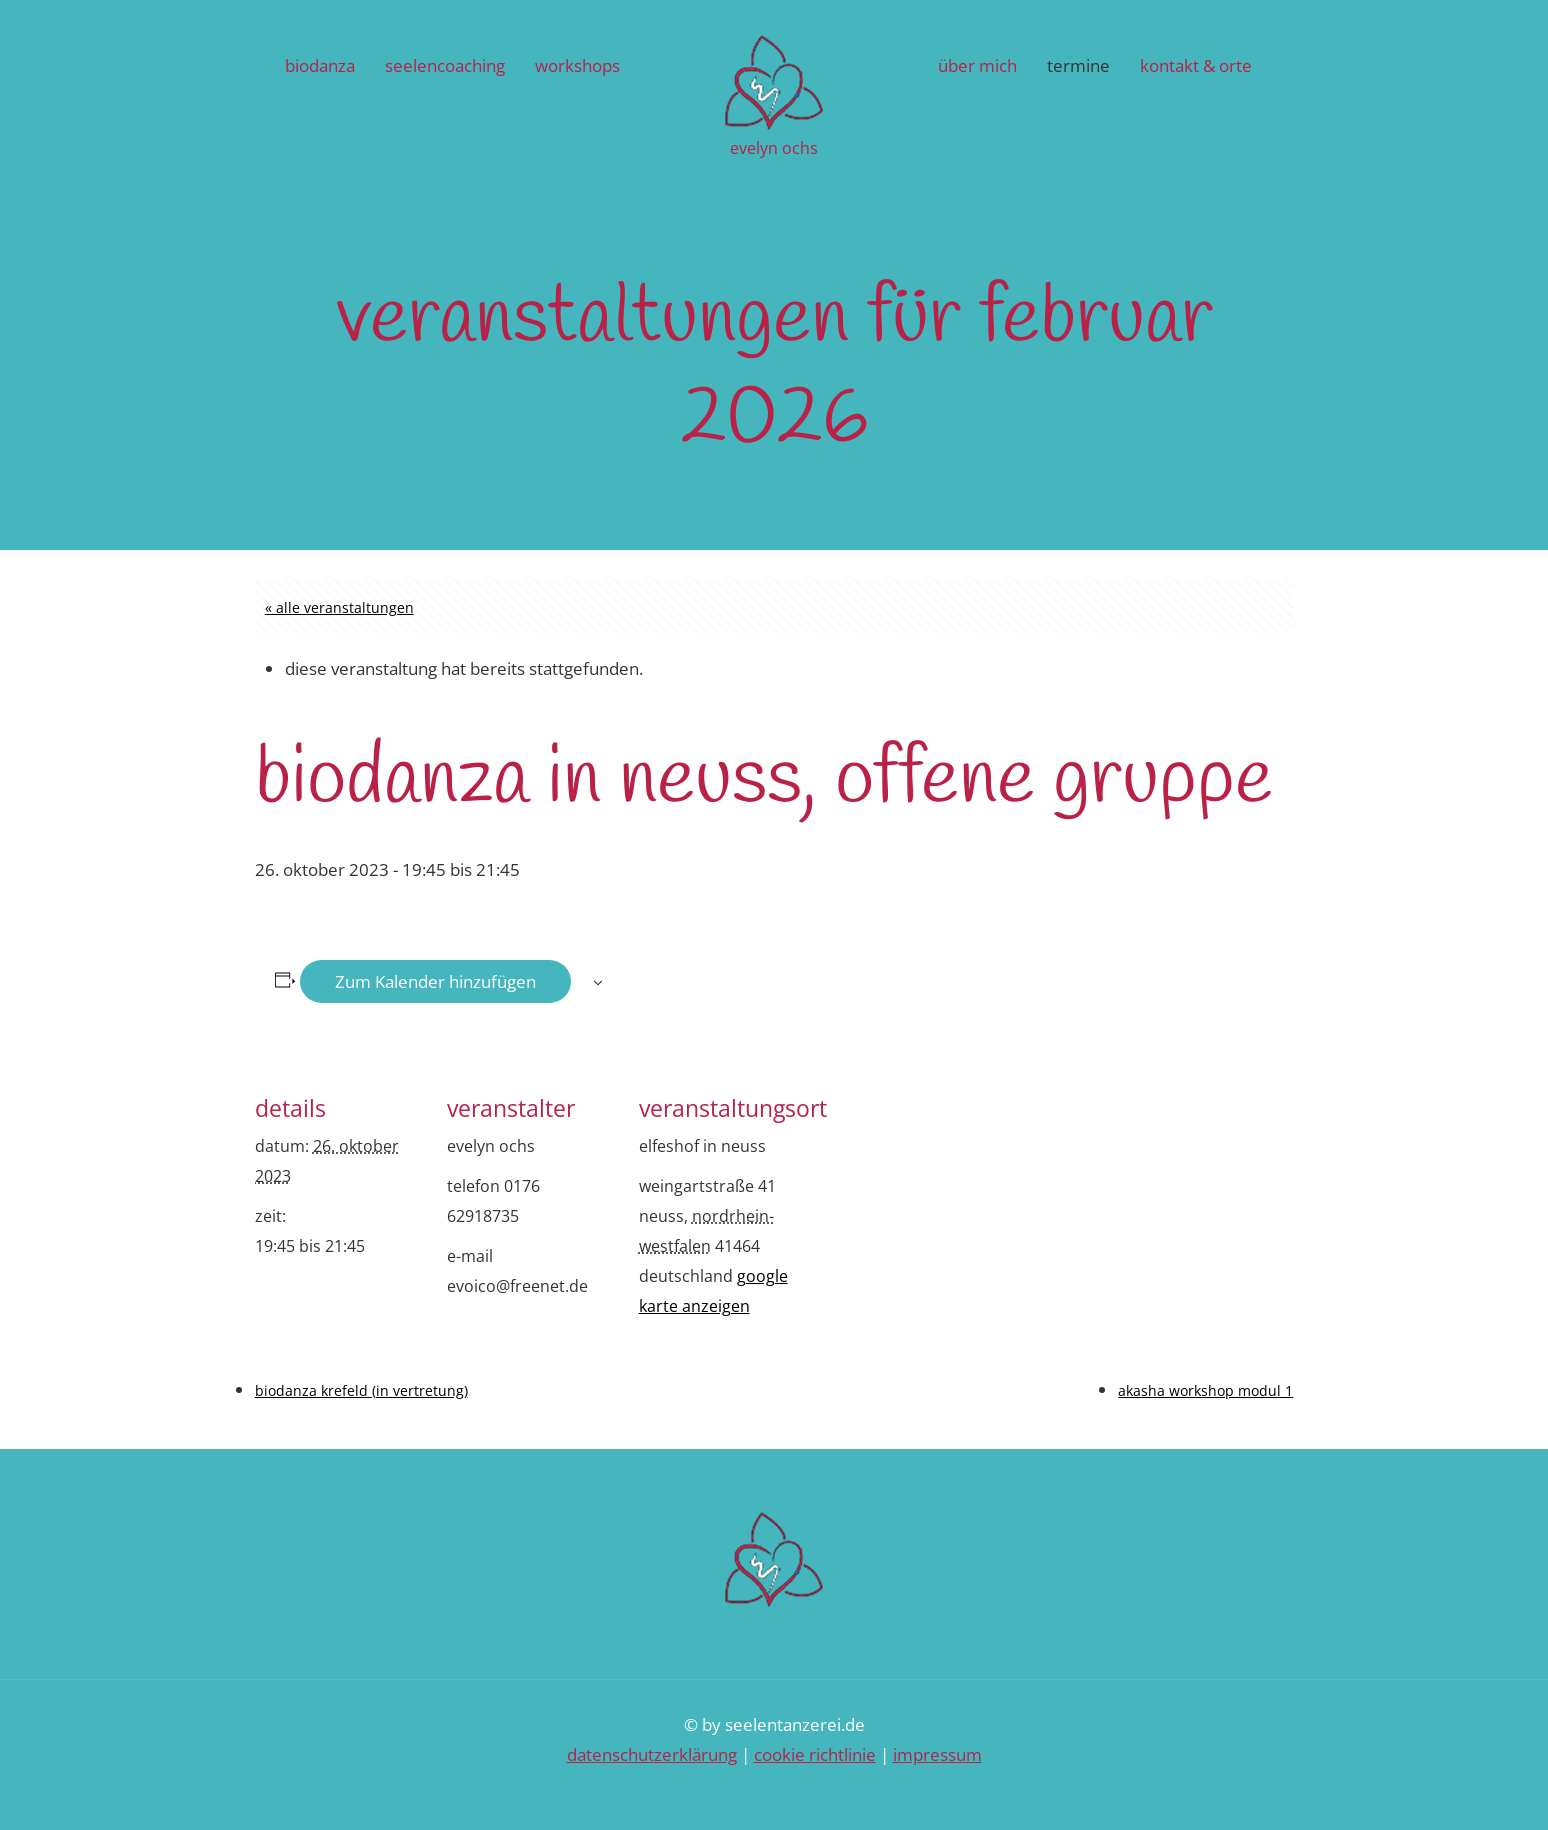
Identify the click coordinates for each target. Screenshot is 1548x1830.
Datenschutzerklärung (652, 1754)
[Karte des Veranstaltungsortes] (936, 1198)
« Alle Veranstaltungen (339, 607)
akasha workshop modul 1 (1205, 1390)
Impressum (937, 1754)
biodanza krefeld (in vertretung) (361, 1390)
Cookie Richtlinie (815, 1754)
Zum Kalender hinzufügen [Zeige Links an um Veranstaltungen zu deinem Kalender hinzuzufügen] (435, 981)
